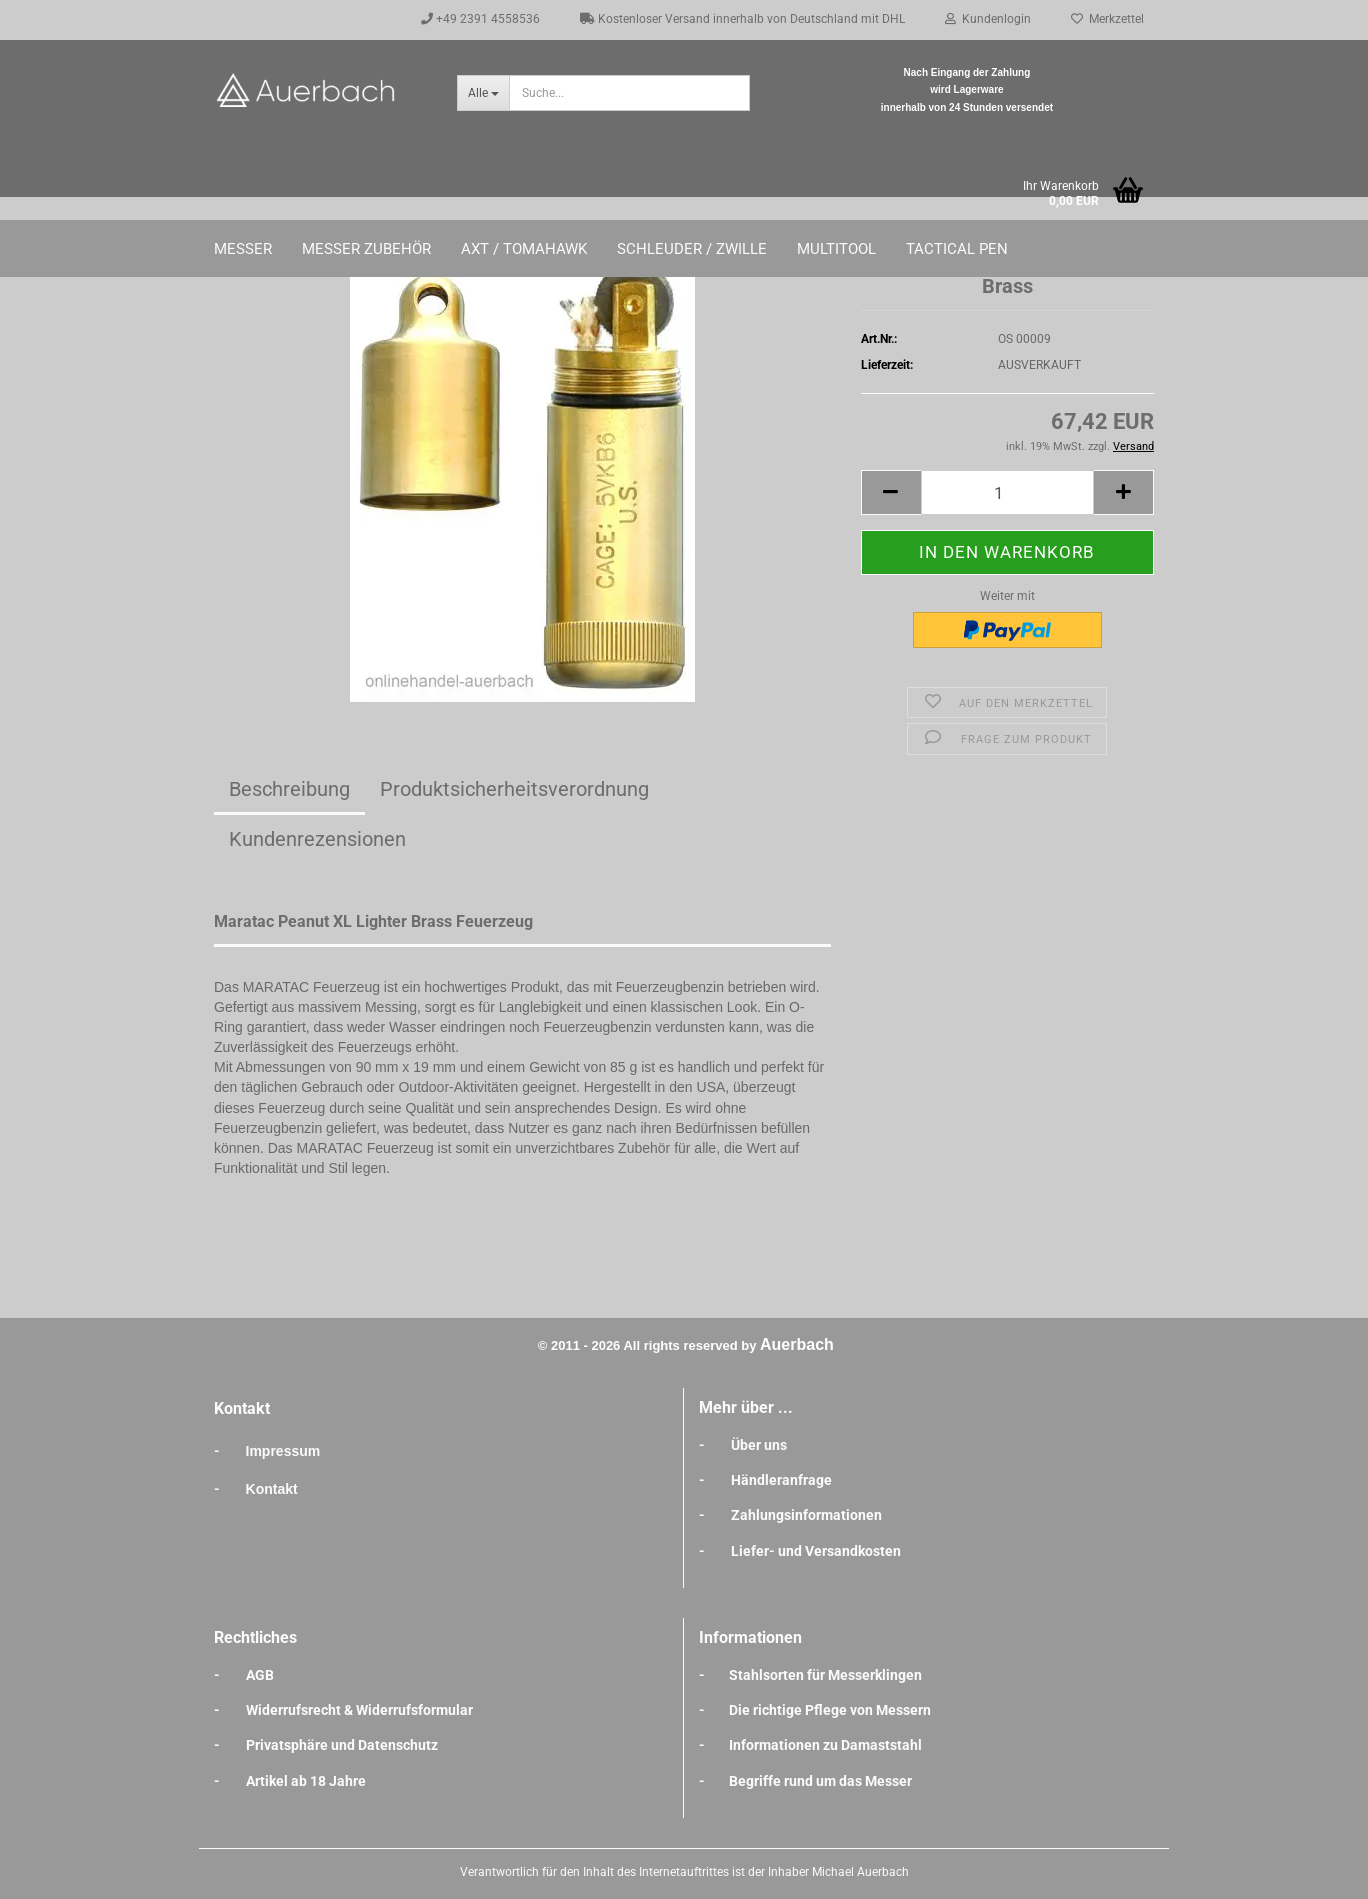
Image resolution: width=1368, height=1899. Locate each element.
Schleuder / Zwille (692, 249)
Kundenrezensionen (317, 839)
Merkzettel (1107, 19)
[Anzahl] (1007, 492)
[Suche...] (483, 93)
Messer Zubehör (366, 249)
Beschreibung (289, 789)
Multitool (836, 249)
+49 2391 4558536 (480, 19)
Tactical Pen (957, 249)
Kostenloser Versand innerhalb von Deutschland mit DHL (742, 19)
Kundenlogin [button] (988, 19)
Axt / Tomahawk (524, 249)
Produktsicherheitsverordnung (514, 789)
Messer (243, 249)
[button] (891, 492)
